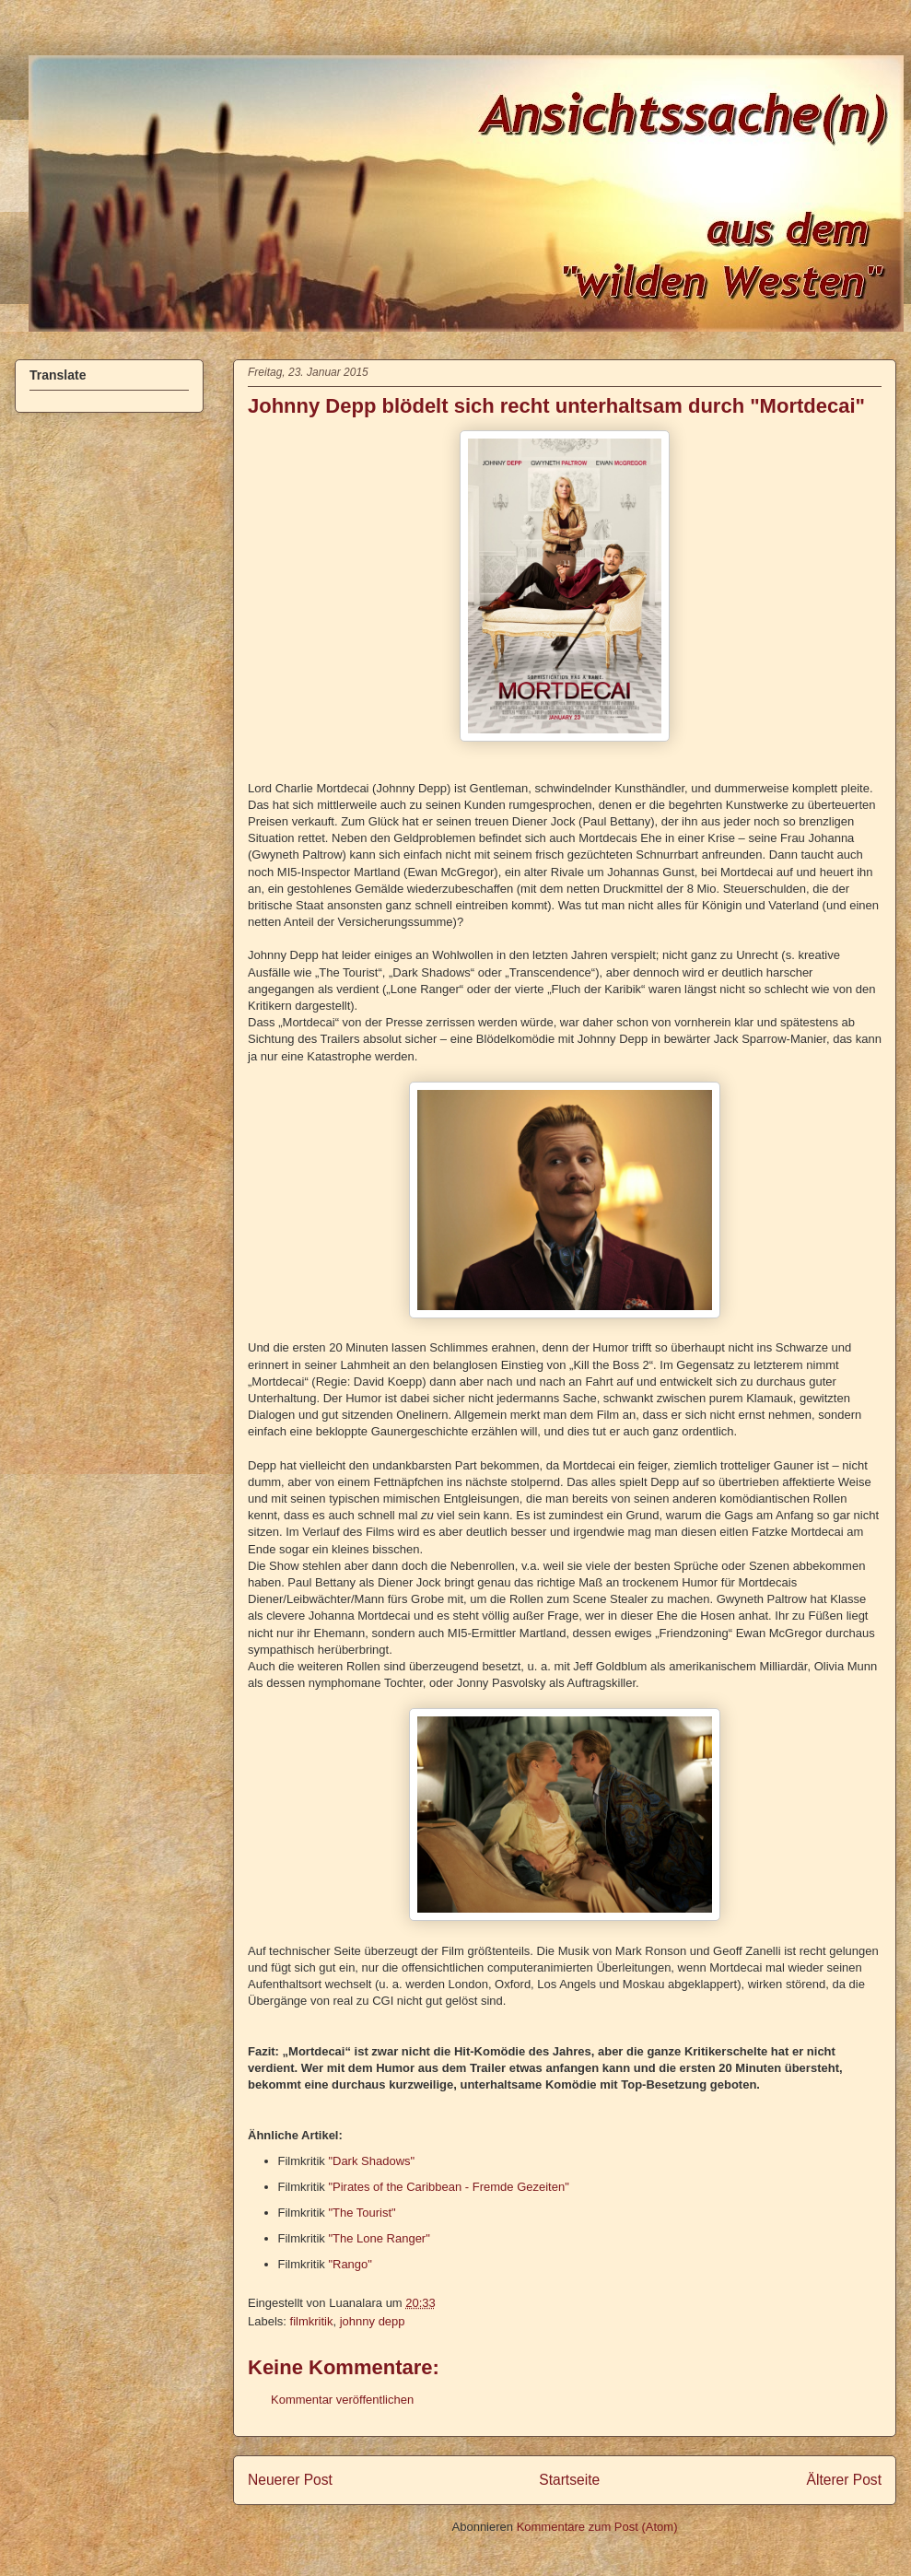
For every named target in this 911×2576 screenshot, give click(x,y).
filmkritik (311, 2321)
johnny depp (372, 2321)
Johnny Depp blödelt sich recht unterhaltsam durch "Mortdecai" (556, 405)
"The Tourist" (361, 2212)
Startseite (569, 2480)
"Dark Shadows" (371, 2161)
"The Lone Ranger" (378, 2238)
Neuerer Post (290, 2480)
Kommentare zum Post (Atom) (597, 2527)
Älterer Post (844, 2480)
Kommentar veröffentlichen (342, 2399)
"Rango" (350, 2264)
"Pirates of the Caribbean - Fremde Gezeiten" (448, 2187)
